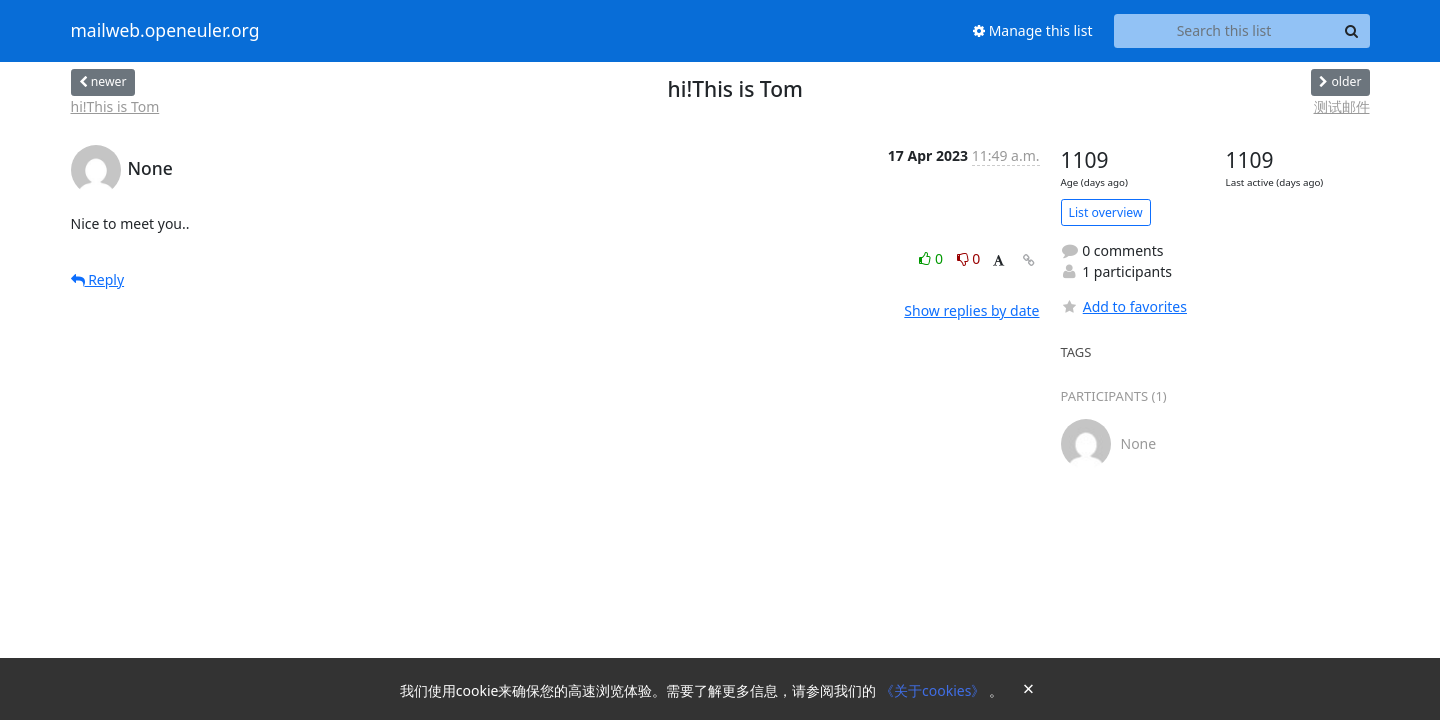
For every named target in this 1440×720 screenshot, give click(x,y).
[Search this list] (1224, 31)
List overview (1106, 212)
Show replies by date (971, 310)
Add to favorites (1124, 306)
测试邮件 (1342, 106)
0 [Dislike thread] (969, 258)
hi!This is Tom (115, 106)
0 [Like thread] (932, 258)
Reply (98, 279)
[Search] (1352, 31)
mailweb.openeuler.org (165, 31)
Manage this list (1033, 30)
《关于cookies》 (934, 690)
